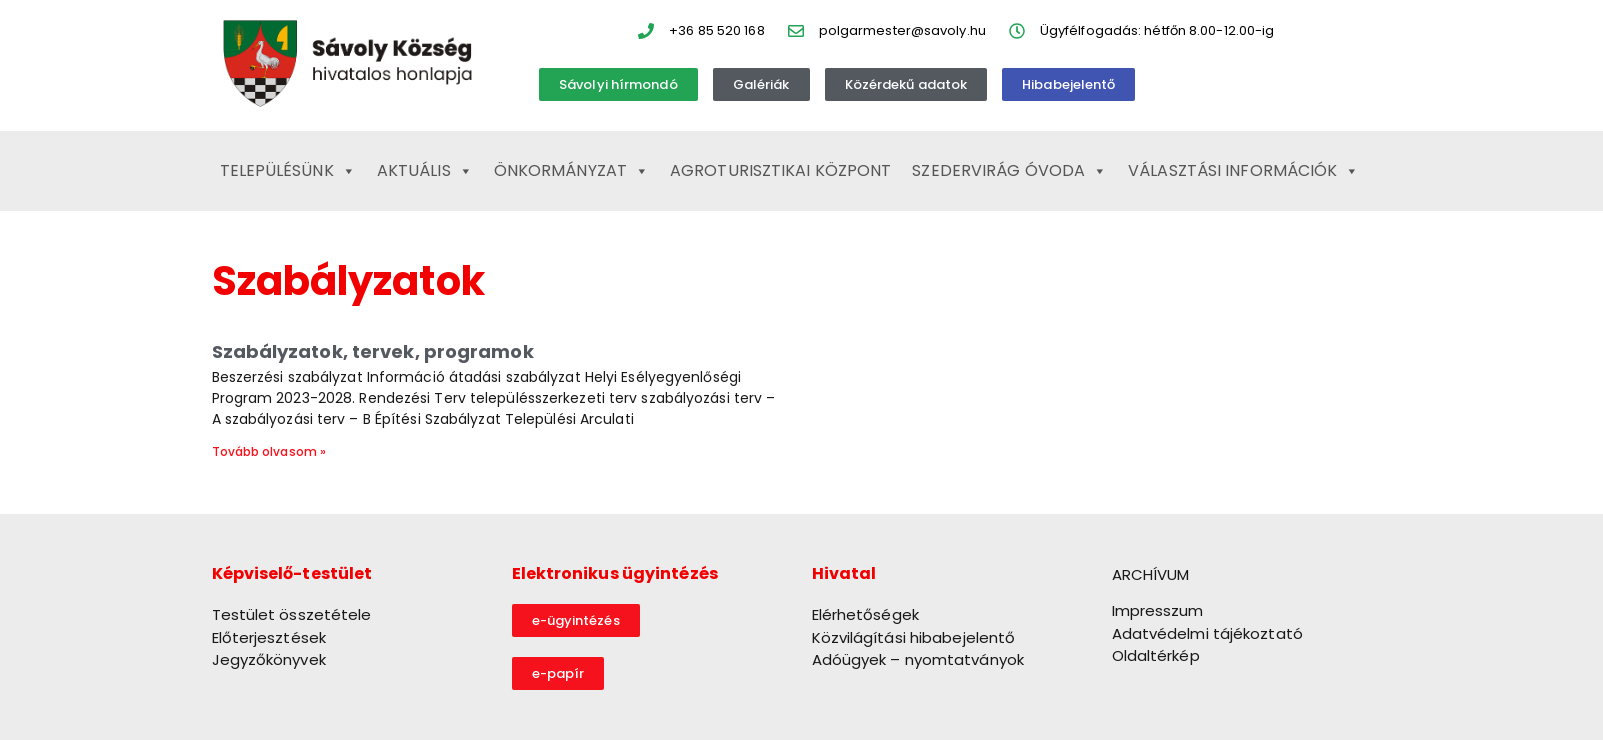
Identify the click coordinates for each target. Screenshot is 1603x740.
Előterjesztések (269, 637)
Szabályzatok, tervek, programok (373, 351)
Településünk (288, 171)
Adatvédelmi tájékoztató (1207, 633)
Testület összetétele (292, 614)
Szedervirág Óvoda (1009, 171)
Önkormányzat (571, 171)
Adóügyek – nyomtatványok (918, 659)
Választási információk (1243, 171)
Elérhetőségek (865, 614)
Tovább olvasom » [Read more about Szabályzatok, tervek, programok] (269, 451)
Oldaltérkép (1156, 655)
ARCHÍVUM (1151, 574)
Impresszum (1158, 610)
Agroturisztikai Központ (780, 170)
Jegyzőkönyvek (269, 659)
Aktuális (425, 171)
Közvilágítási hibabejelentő (914, 637)
